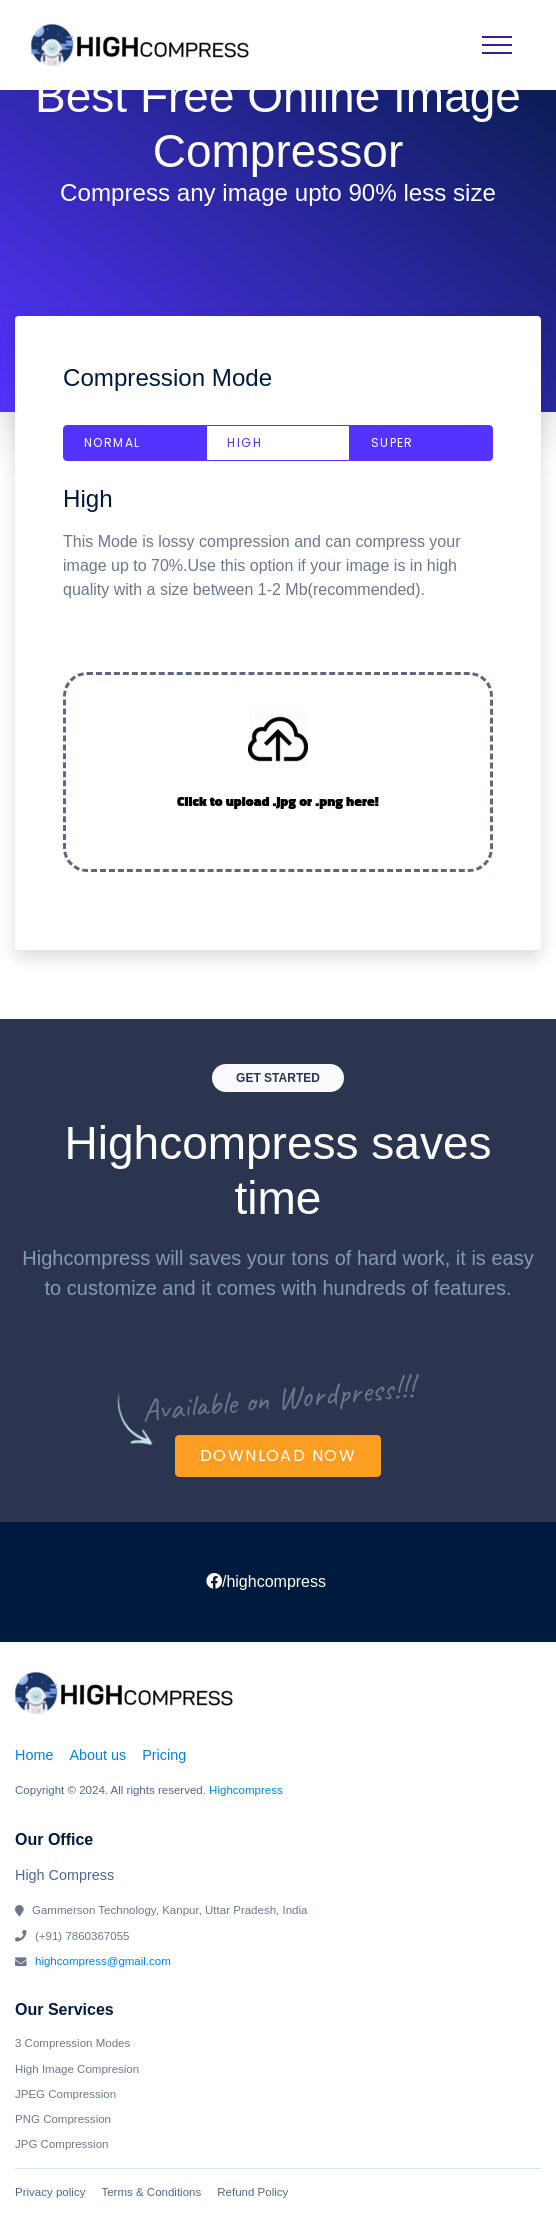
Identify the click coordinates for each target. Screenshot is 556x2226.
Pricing (164, 1755)
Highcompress (246, 1790)
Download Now (278, 1455)
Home (34, 1755)
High (244, 442)
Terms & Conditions (151, 2192)
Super (392, 442)
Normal (112, 442)
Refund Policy (252, 2192)
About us (97, 1755)
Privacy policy (50, 2192)
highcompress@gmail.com (103, 1961)
